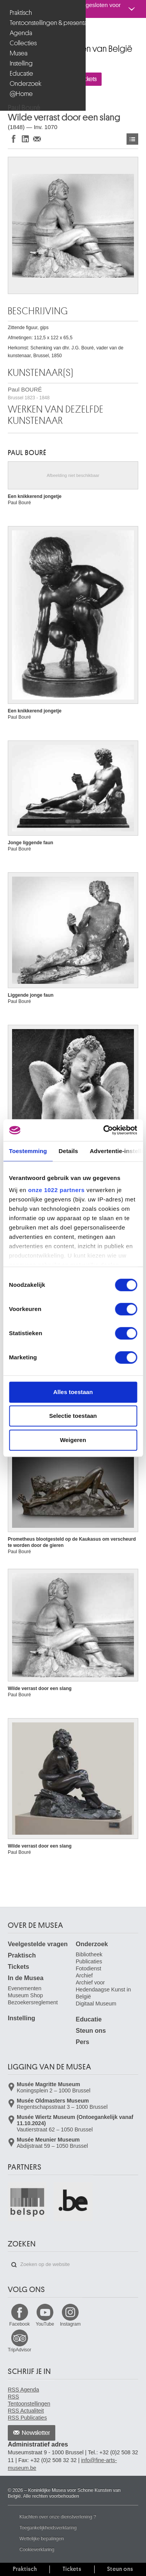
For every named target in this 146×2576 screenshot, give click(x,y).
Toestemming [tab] (28, 1151)
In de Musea (26, 1978)
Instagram (70, 2324)
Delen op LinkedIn (25, 138)
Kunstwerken (132, 139)
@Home (21, 93)
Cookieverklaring (36, 2549)
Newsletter (36, 2433)
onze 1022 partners (56, 1190)
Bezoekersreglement (33, 2002)
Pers (83, 2042)
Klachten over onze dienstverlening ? (57, 2516)
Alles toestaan (73, 1392)
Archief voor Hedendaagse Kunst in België (103, 1989)
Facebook (19, 2324)
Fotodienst (88, 1968)
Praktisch (21, 12)
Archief (84, 1975)
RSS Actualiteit (26, 2411)
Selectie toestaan (73, 1415)
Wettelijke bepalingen (41, 2538)
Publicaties (89, 1961)
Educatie (21, 73)
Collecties (23, 43)
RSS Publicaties (27, 2418)
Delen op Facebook (13, 138)
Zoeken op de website (14, 2264)
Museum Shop (25, 1995)
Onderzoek (25, 83)
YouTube (45, 2324)
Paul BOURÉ (28, 393)
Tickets (18, 1966)
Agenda (21, 33)
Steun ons (91, 2030)
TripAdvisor (19, 2350)
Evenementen (24, 1988)
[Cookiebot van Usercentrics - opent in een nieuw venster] (104, 1130)
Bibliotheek (89, 1954)
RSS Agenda (23, 2389)
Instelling (21, 63)
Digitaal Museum (96, 2003)
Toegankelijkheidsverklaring (48, 2527)
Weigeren (73, 1440)
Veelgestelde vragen (38, 1944)
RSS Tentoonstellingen (29, 2400)
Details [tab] (68, 1151)
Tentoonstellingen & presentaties (44, 22)
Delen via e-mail (37, 138)
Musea (19, 53)
